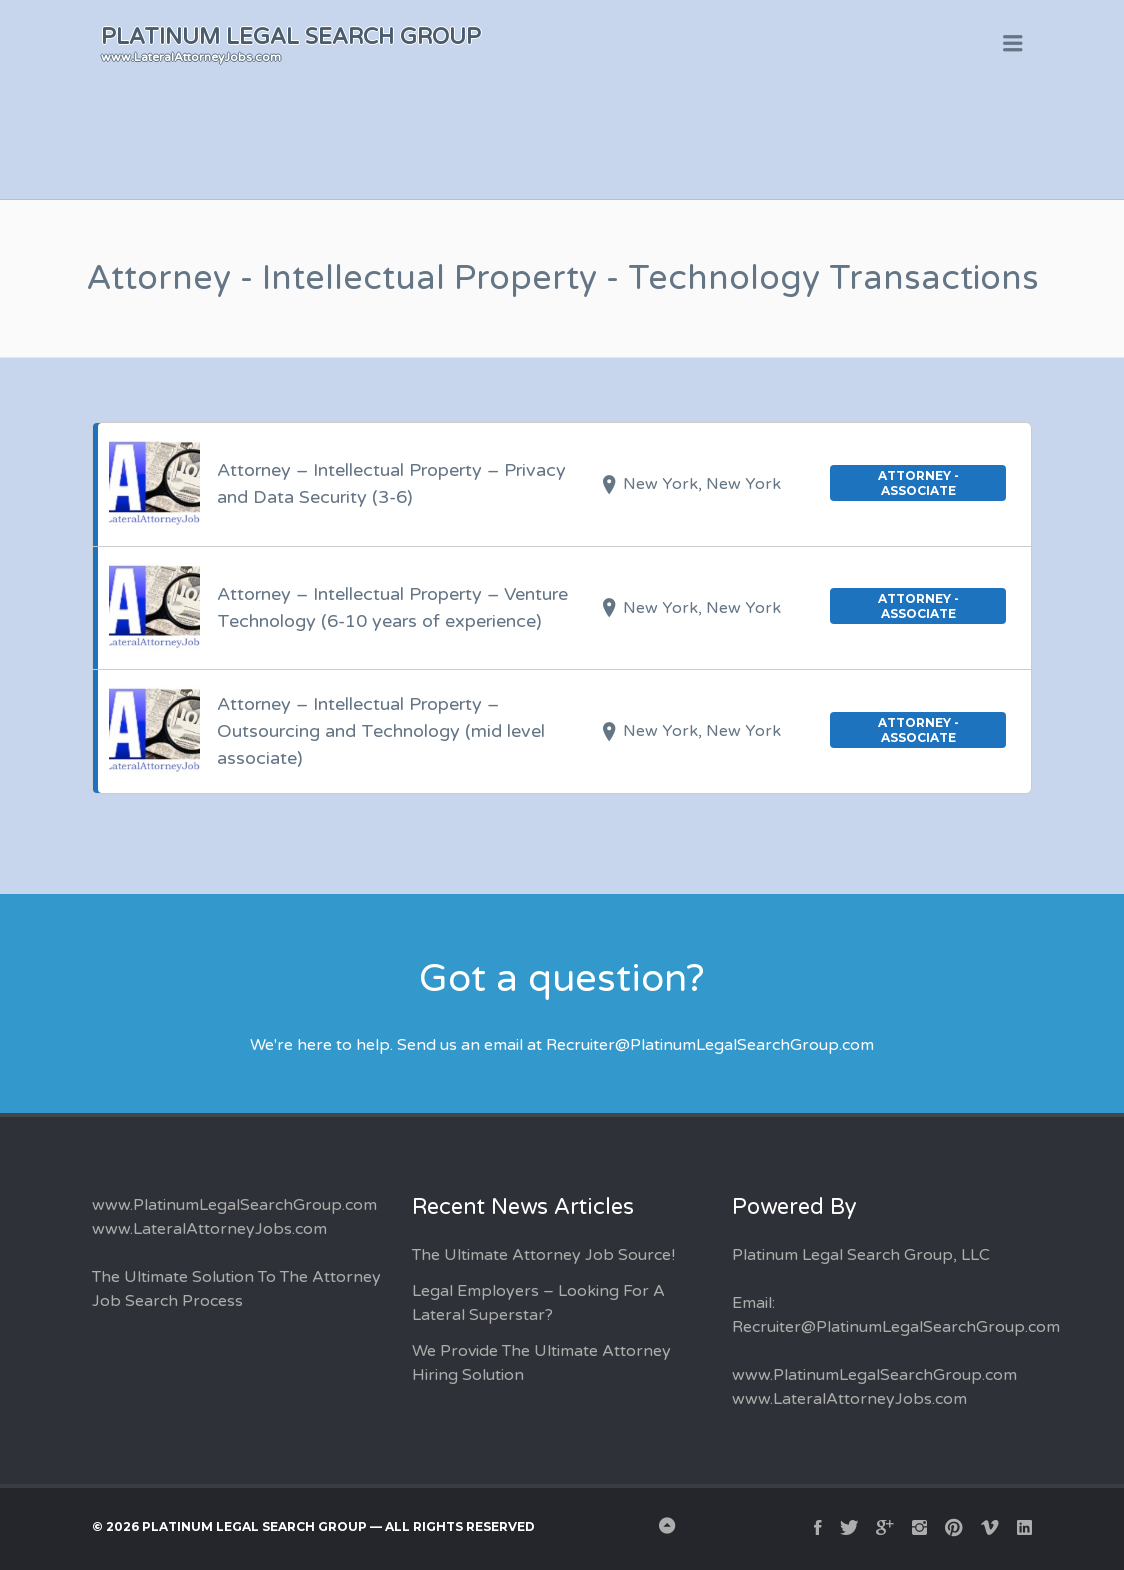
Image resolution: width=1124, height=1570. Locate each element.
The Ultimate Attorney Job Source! (543, 1255)
